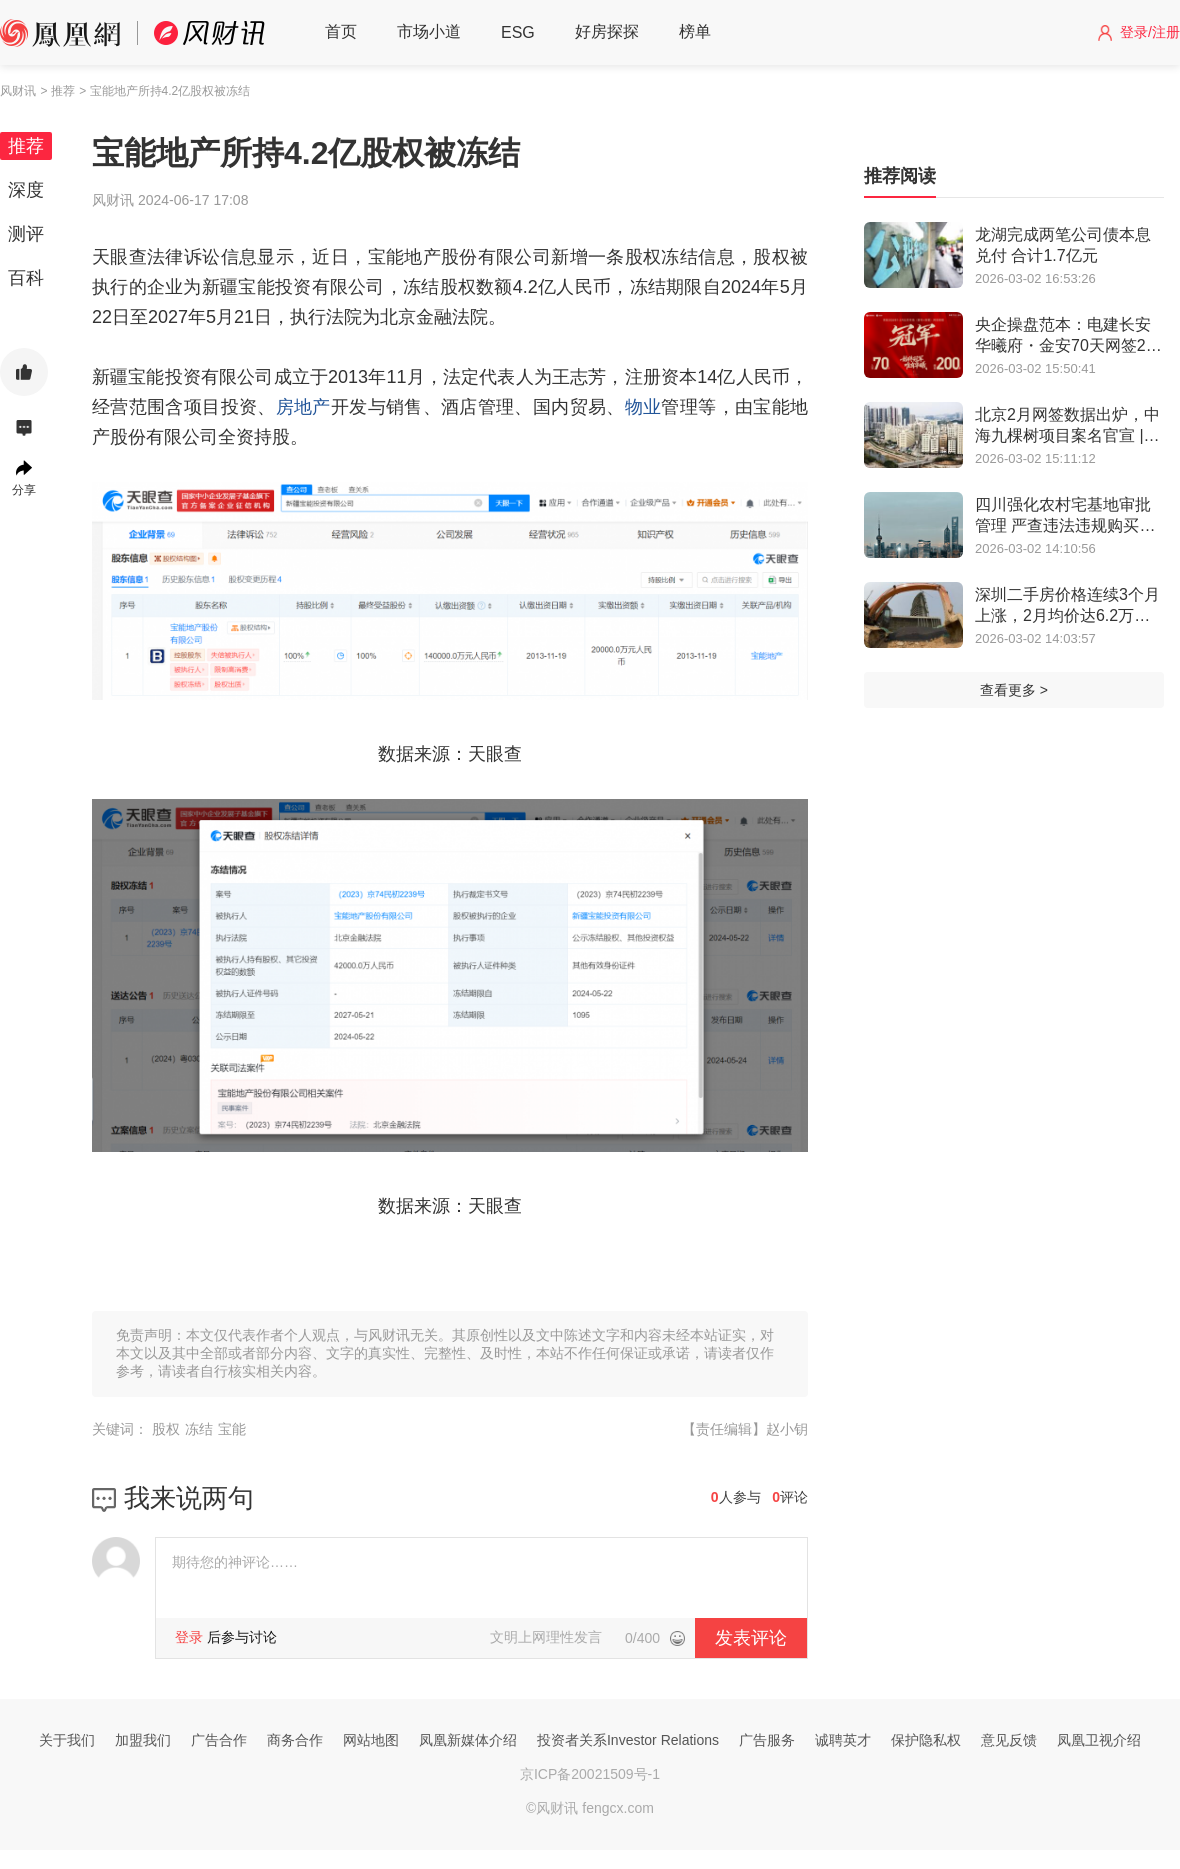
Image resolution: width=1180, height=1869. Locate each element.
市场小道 (429, 31)
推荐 (26, 146)
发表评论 (751, 1638)
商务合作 (295, 1740)
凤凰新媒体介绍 (468, 1740)
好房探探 (607, 31)
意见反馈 (1009, 1740)
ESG (518, 32)
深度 (26, 190)
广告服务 (767, 1740)
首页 (341, 31)
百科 (26, 278)
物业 (643, 407)
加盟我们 (143, 1740)
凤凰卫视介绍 (1099, 1740)
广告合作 (219, 1740)
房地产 (303, 407)
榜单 (695, 31)
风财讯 (18, 91)
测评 (26, 234)
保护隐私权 (926, 1740)
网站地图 (371, 1740)
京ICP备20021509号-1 (590, 1774)
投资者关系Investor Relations (628, 1740)
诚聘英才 (843, 1740)
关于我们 (67, 1740)
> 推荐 (57, 91)
